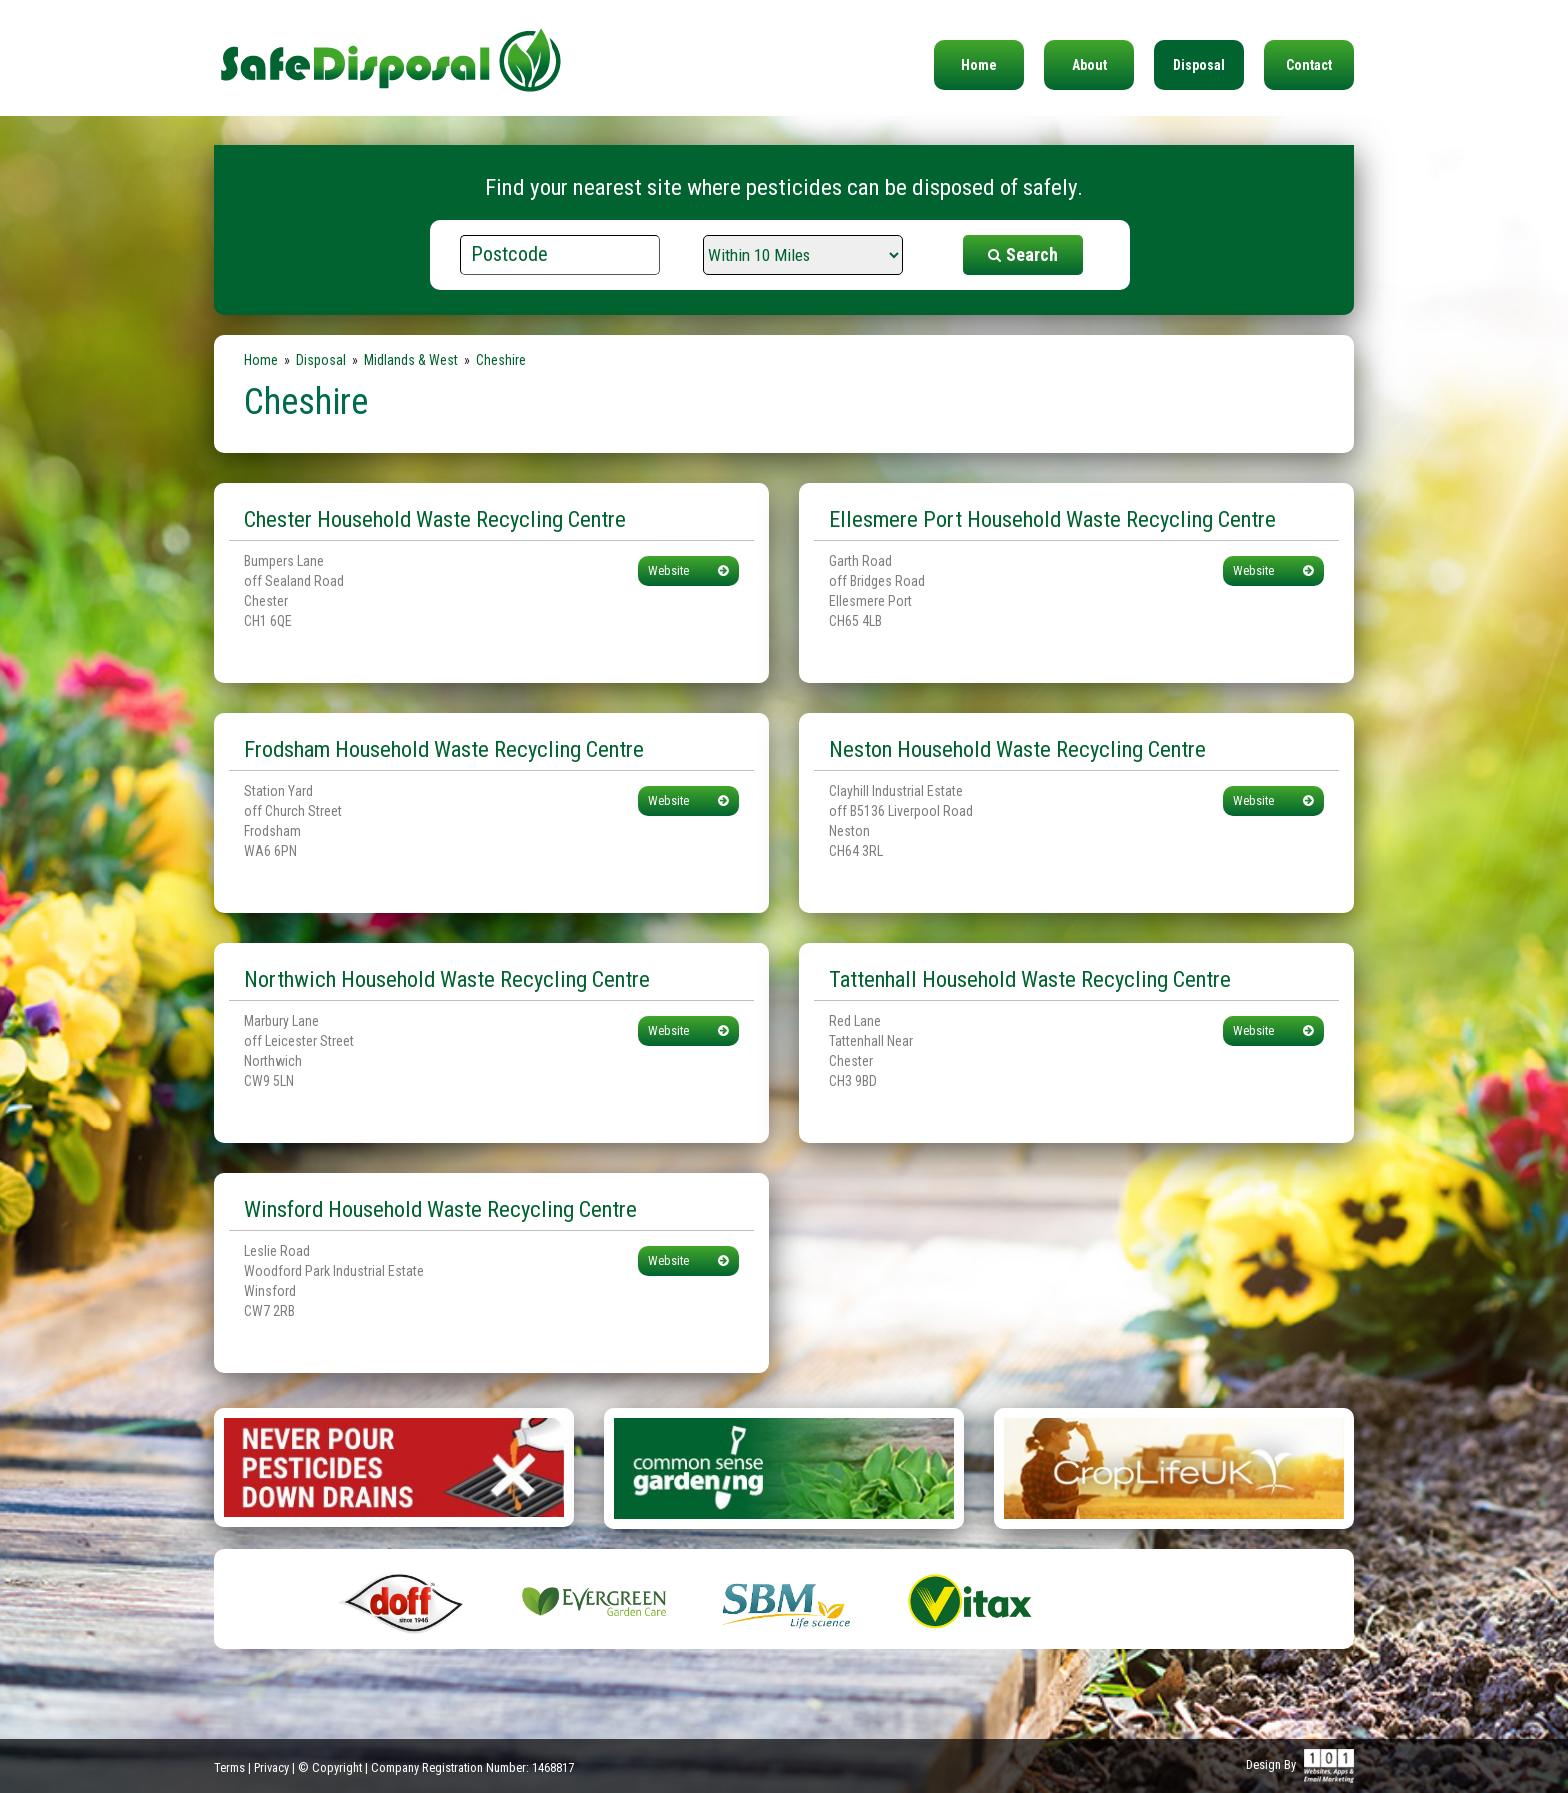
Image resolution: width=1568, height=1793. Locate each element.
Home (979, 65)
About (1089, 65)
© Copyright (330, 1767)
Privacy (271, 1767)
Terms (229, 1767)
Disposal (1199, 65)
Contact (1309, 65)
